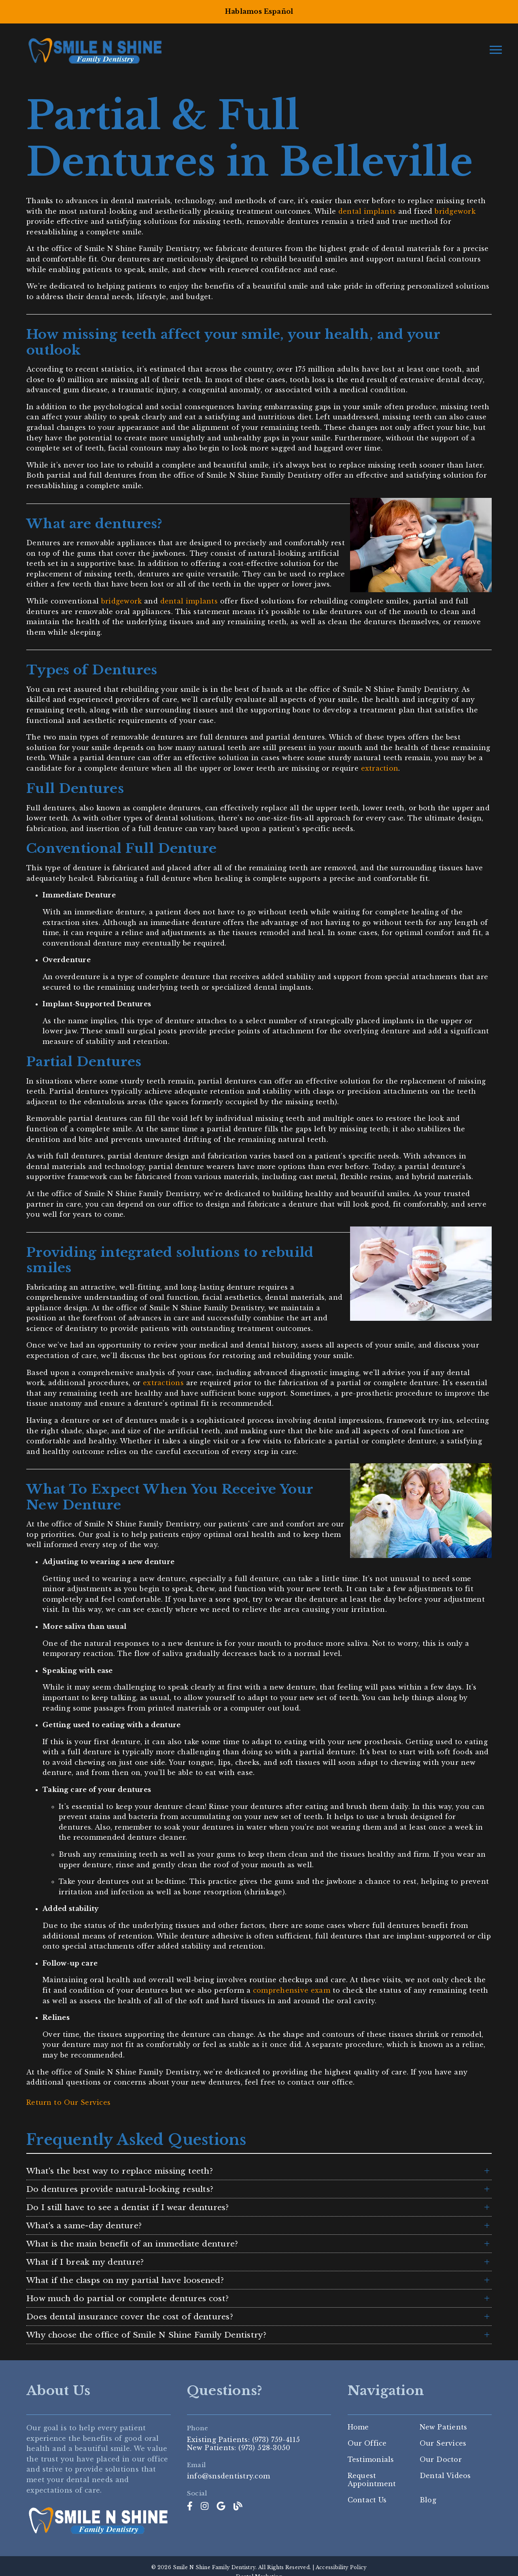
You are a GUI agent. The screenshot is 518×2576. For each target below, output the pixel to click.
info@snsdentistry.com (228, 2476)
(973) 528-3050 (264, 2448)
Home (358, 2427)
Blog (428, 2500)
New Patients (443, 2427)
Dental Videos (445, 2476)
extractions (163, 1383)
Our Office (367, 2443)
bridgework (455, 211)
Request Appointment (372, 2480)
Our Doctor (441, 2459)
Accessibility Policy (341, 2567)
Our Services (443, 2443)
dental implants (367, 211)
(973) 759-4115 (276, 2440)
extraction (380, 768)
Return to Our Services (68, 2102)
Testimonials (371, 2459)
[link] (190, 2506)
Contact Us (367, 2500)
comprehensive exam (291, 1990)
